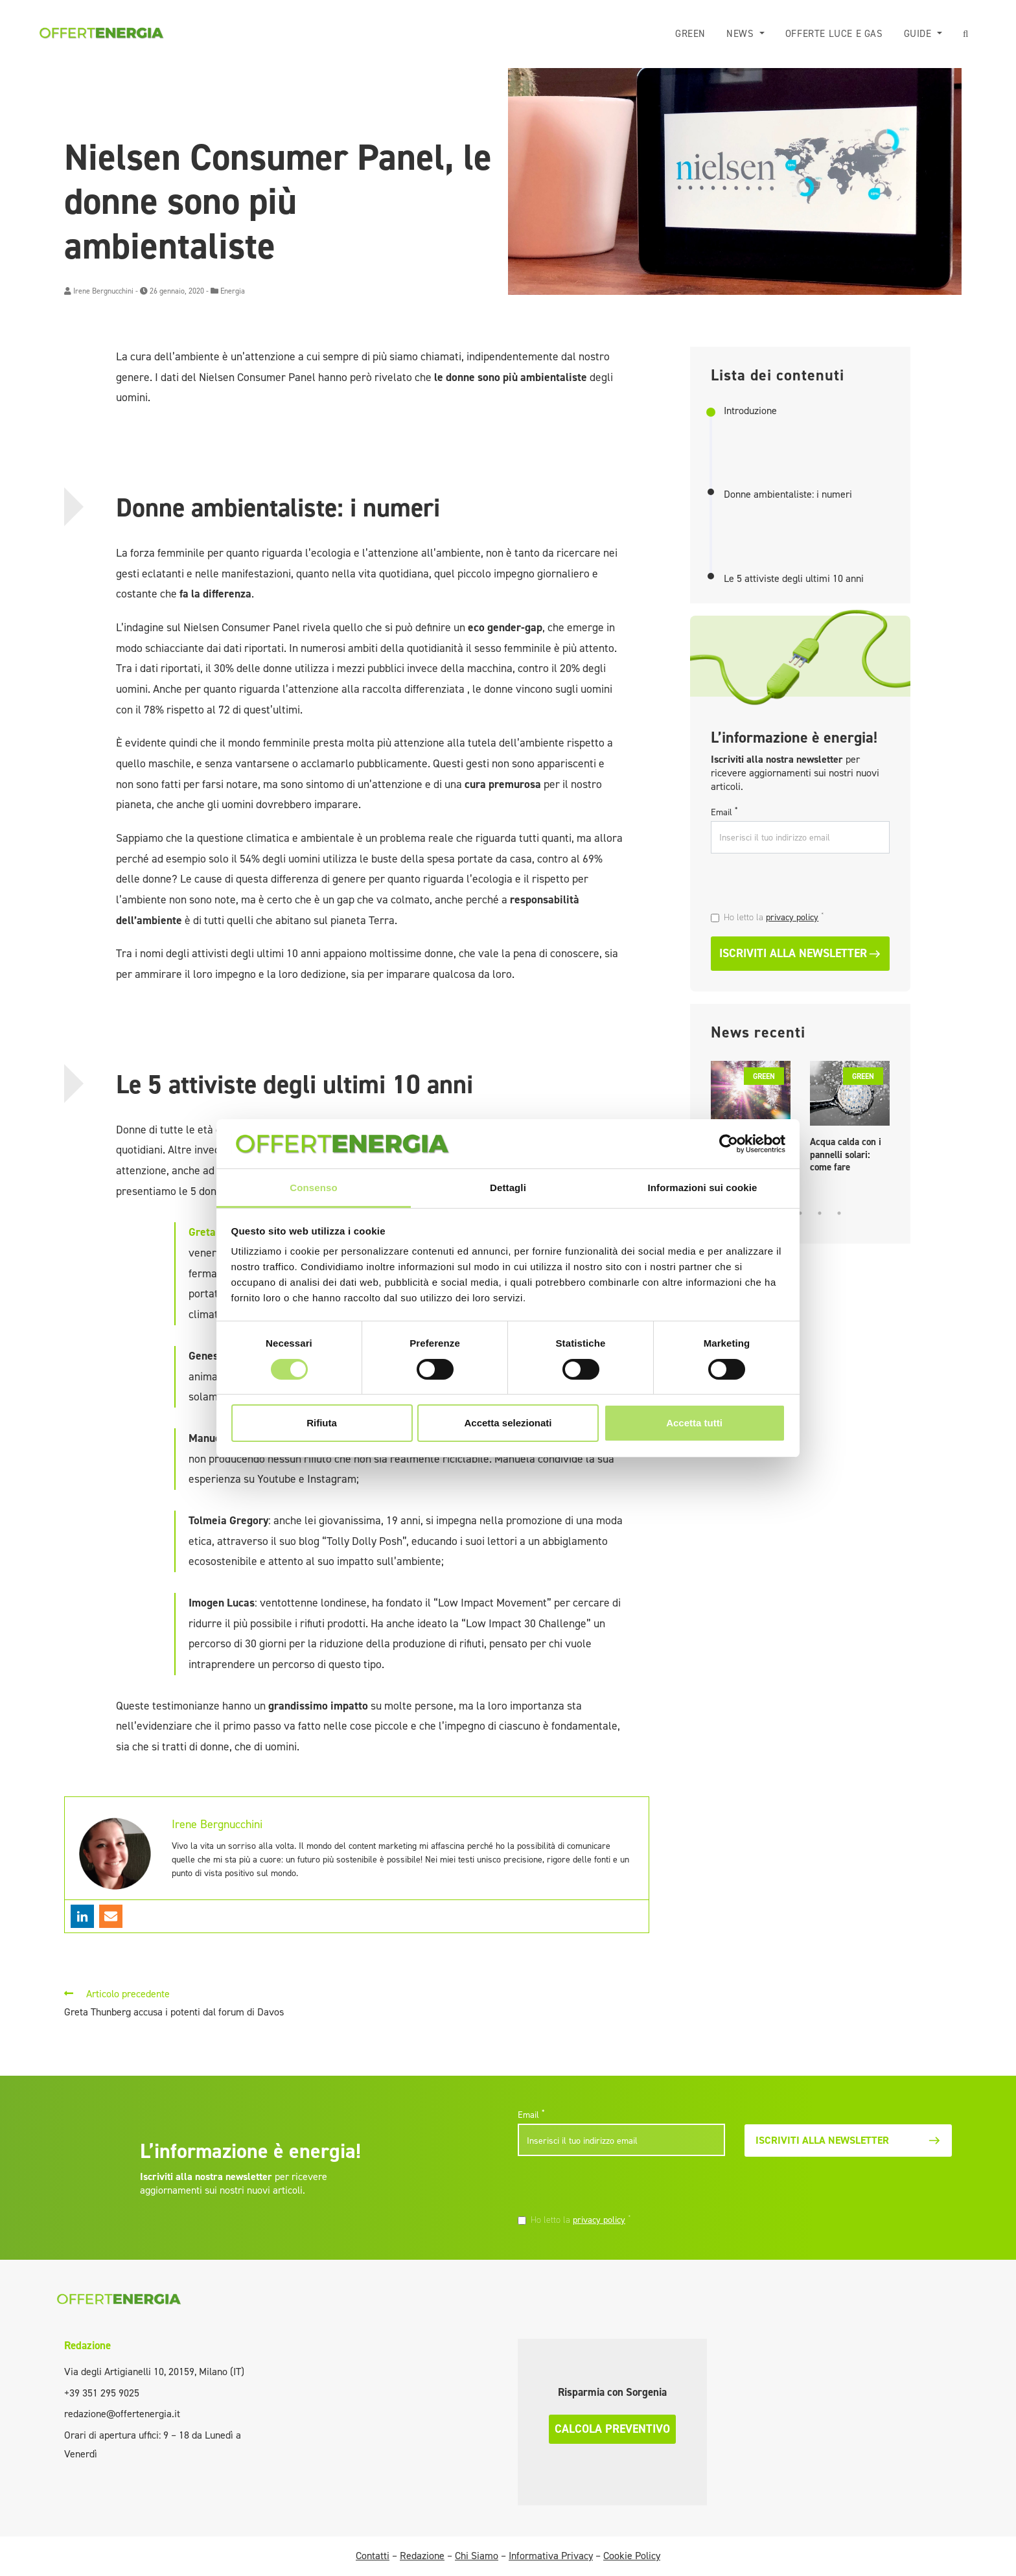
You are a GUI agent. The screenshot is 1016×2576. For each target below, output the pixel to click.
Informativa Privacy (551, 2555)
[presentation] (799, 884)
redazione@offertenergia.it (122, 2413)
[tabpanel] (849, 1120)
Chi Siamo (476, 2555)
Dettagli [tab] (508, 1187)
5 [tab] (839, 1213)
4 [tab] (819, 1213)
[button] (965, 34)
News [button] (741, 33)
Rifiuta (321, 1422)
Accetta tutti (694, 1422)
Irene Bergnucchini (103, 291)
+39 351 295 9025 (101, 2393)
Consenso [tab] (313, 1187)
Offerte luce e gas (834, 33)
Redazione (87, 2345)
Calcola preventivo (612, 2429)
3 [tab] (800, 1213)
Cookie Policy (631, 2555)
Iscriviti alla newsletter (800, 953)
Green (690, 33)
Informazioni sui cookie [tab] (702, 1187)
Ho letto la (774, 917)
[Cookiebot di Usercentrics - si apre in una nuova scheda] (728, 1144)
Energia (232, 291)
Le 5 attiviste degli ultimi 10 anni (794, 579)
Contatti (372, 2555)
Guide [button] (919, 33)
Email (724, 812)
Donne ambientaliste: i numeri (788, 494)
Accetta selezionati (507, 1422)
